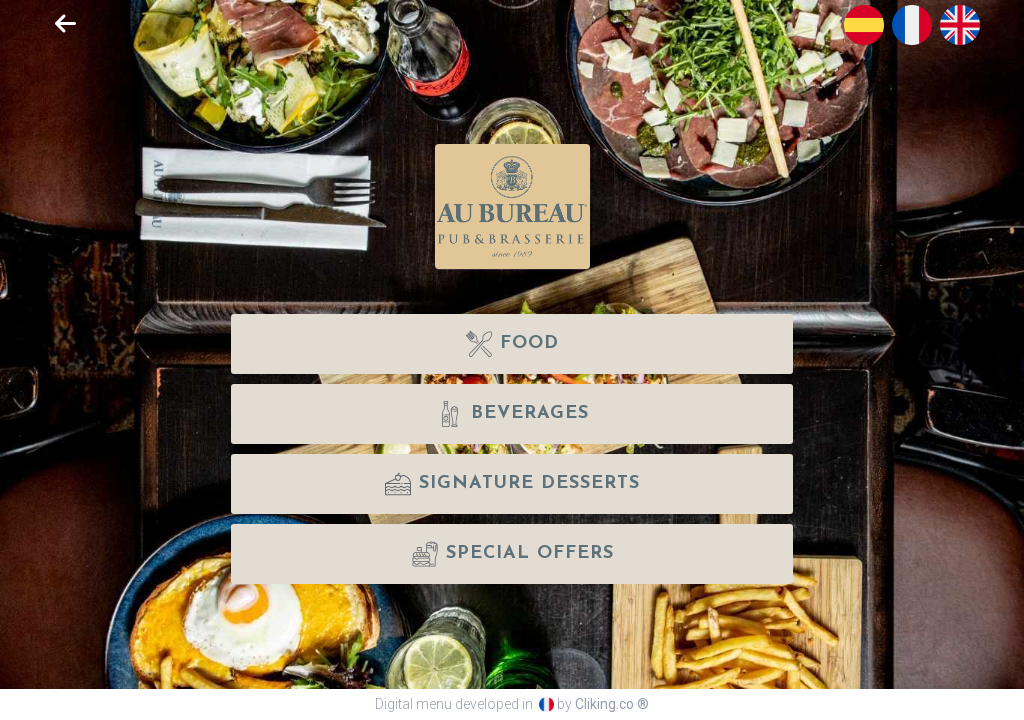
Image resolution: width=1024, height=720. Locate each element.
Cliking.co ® (612, 704)
